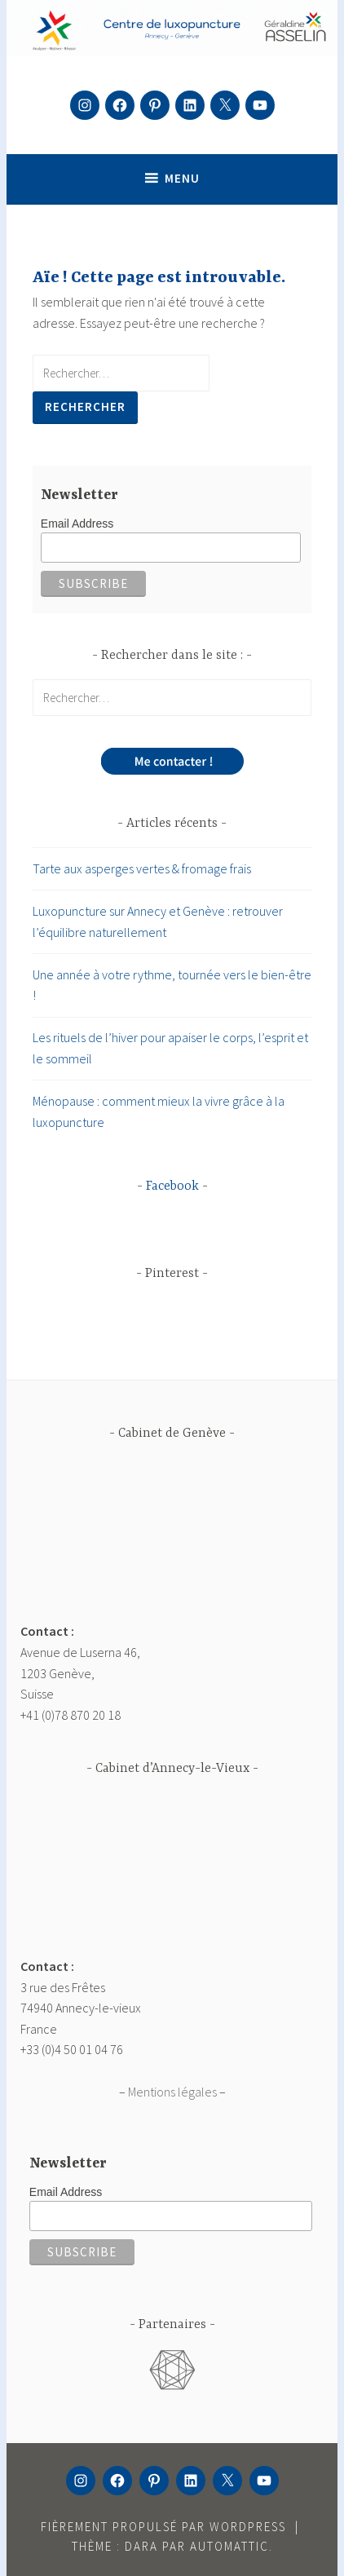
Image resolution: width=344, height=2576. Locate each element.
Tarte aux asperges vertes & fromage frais (142, 868)
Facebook (172, 1186)
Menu (182, 178)
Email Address (77, 523)
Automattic (229, 2546)
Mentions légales (172, 2091)
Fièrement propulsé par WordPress (163, 2526)
